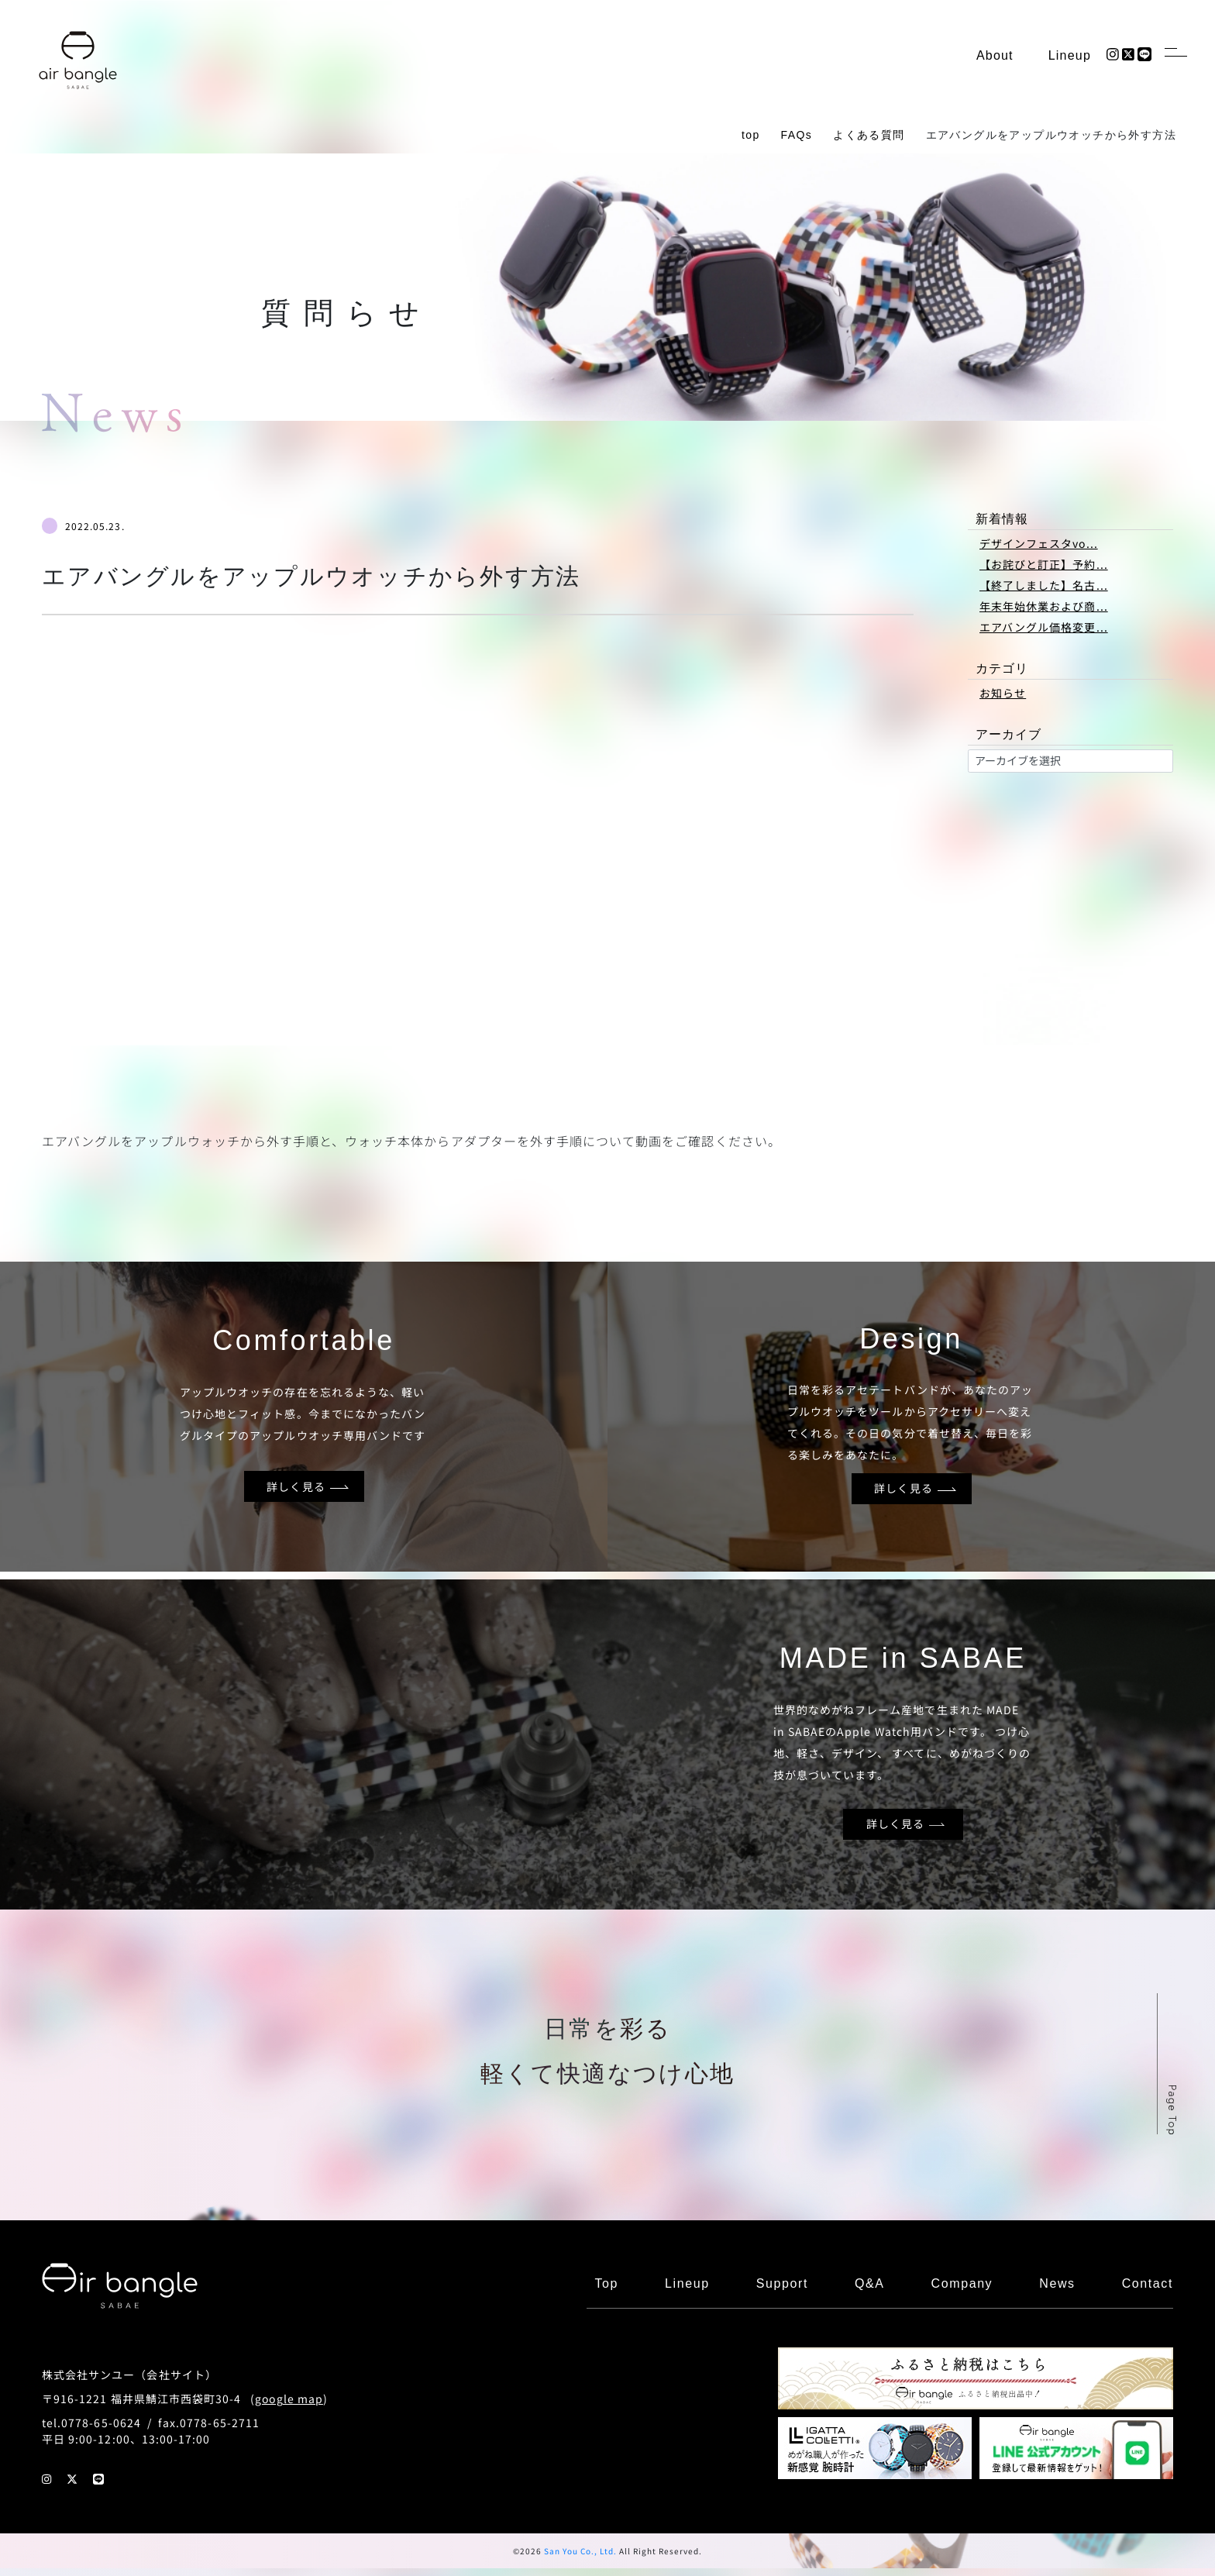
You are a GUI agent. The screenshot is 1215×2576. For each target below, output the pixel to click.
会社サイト (175, 2374)
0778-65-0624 (101, 2422)
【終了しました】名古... (1043, 585)
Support (782, 2283)
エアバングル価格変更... (1043, 627)
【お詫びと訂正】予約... (1043, 564)
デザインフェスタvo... (1038, 543)
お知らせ (1002, 693)
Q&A (870, 2283)
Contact (1147, 2283)
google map (289, 2398)
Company (962, 2283)
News (1057, 2283)
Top (606, 2283)
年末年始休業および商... (1043, 606)
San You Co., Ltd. (580, 2551)
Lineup (1069, 55)
